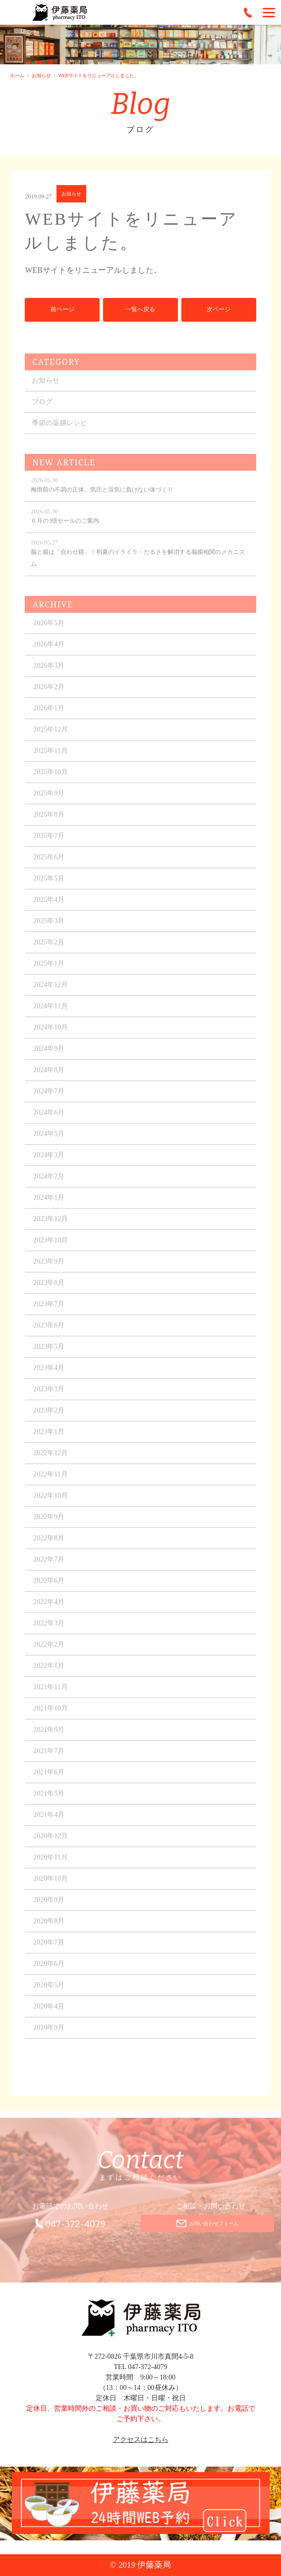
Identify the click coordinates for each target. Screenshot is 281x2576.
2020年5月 (48, 1991)
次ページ (218, 310)
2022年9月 (48, 1523)
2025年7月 (48, 842)
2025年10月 (50, 778)
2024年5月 (48, 1140)
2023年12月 (50, 1225)
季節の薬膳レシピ (59, 430)
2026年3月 (48, 672)
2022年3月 (48, 1630)
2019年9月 (48, 2034)
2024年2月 (48, 1183)
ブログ (42, 408)
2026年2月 (48, 693)
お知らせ (41, 75)
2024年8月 (48, 1076)
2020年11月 (50, 1864)
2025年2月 (48, 949)
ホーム (17, 75)
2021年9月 (48, 1736)
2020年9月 (48, 1906)
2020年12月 (50, 1843)
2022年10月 (50, 1502)
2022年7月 (48, 1566)
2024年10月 (50, 1034)
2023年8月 (48, 1289)
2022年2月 (48, 1651)
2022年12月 (50, 1459)
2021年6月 (48, 1779)
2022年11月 (50, 1481)
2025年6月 (48, 864)
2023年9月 (48, 1268)
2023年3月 (48, 1396)
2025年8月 (48, 821)
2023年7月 (48, 1310)
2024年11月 (50, 1013)
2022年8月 (48, 1545)
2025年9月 (48, 800)
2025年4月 (48, 906)
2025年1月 (48, 970)
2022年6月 (48, 1587)
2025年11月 (50, 757)
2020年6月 (48, 1970)
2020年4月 (48, 2013)
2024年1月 (48, 1204)
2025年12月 (50, 736)
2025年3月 (48, 927)
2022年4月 (48, 1608)
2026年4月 (48, 651)
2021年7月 (48, 1757)
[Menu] (269, 12)
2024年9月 (48, 1055)
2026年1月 (48, 715)
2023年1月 (48, 1438)
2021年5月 (48, 1800)
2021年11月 (50, 1694)
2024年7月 (48, 1098)
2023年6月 (48, 1332)
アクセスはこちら (141, 2439)
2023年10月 (50, 1247)
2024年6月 (48, 1119)
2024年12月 (50, 991)
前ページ (62, 310)
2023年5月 (48, 1353)
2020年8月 (48, 1928)
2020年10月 (50, 1885)
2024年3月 (48, 1162)
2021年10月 (50, 1715)
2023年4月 (48, 1374)
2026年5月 (48, 629)
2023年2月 (48, 1417)
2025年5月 (48, 885)
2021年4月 (48, 1821)
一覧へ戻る (140, 310)
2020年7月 (48, 1949)
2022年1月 (48, 1672)
